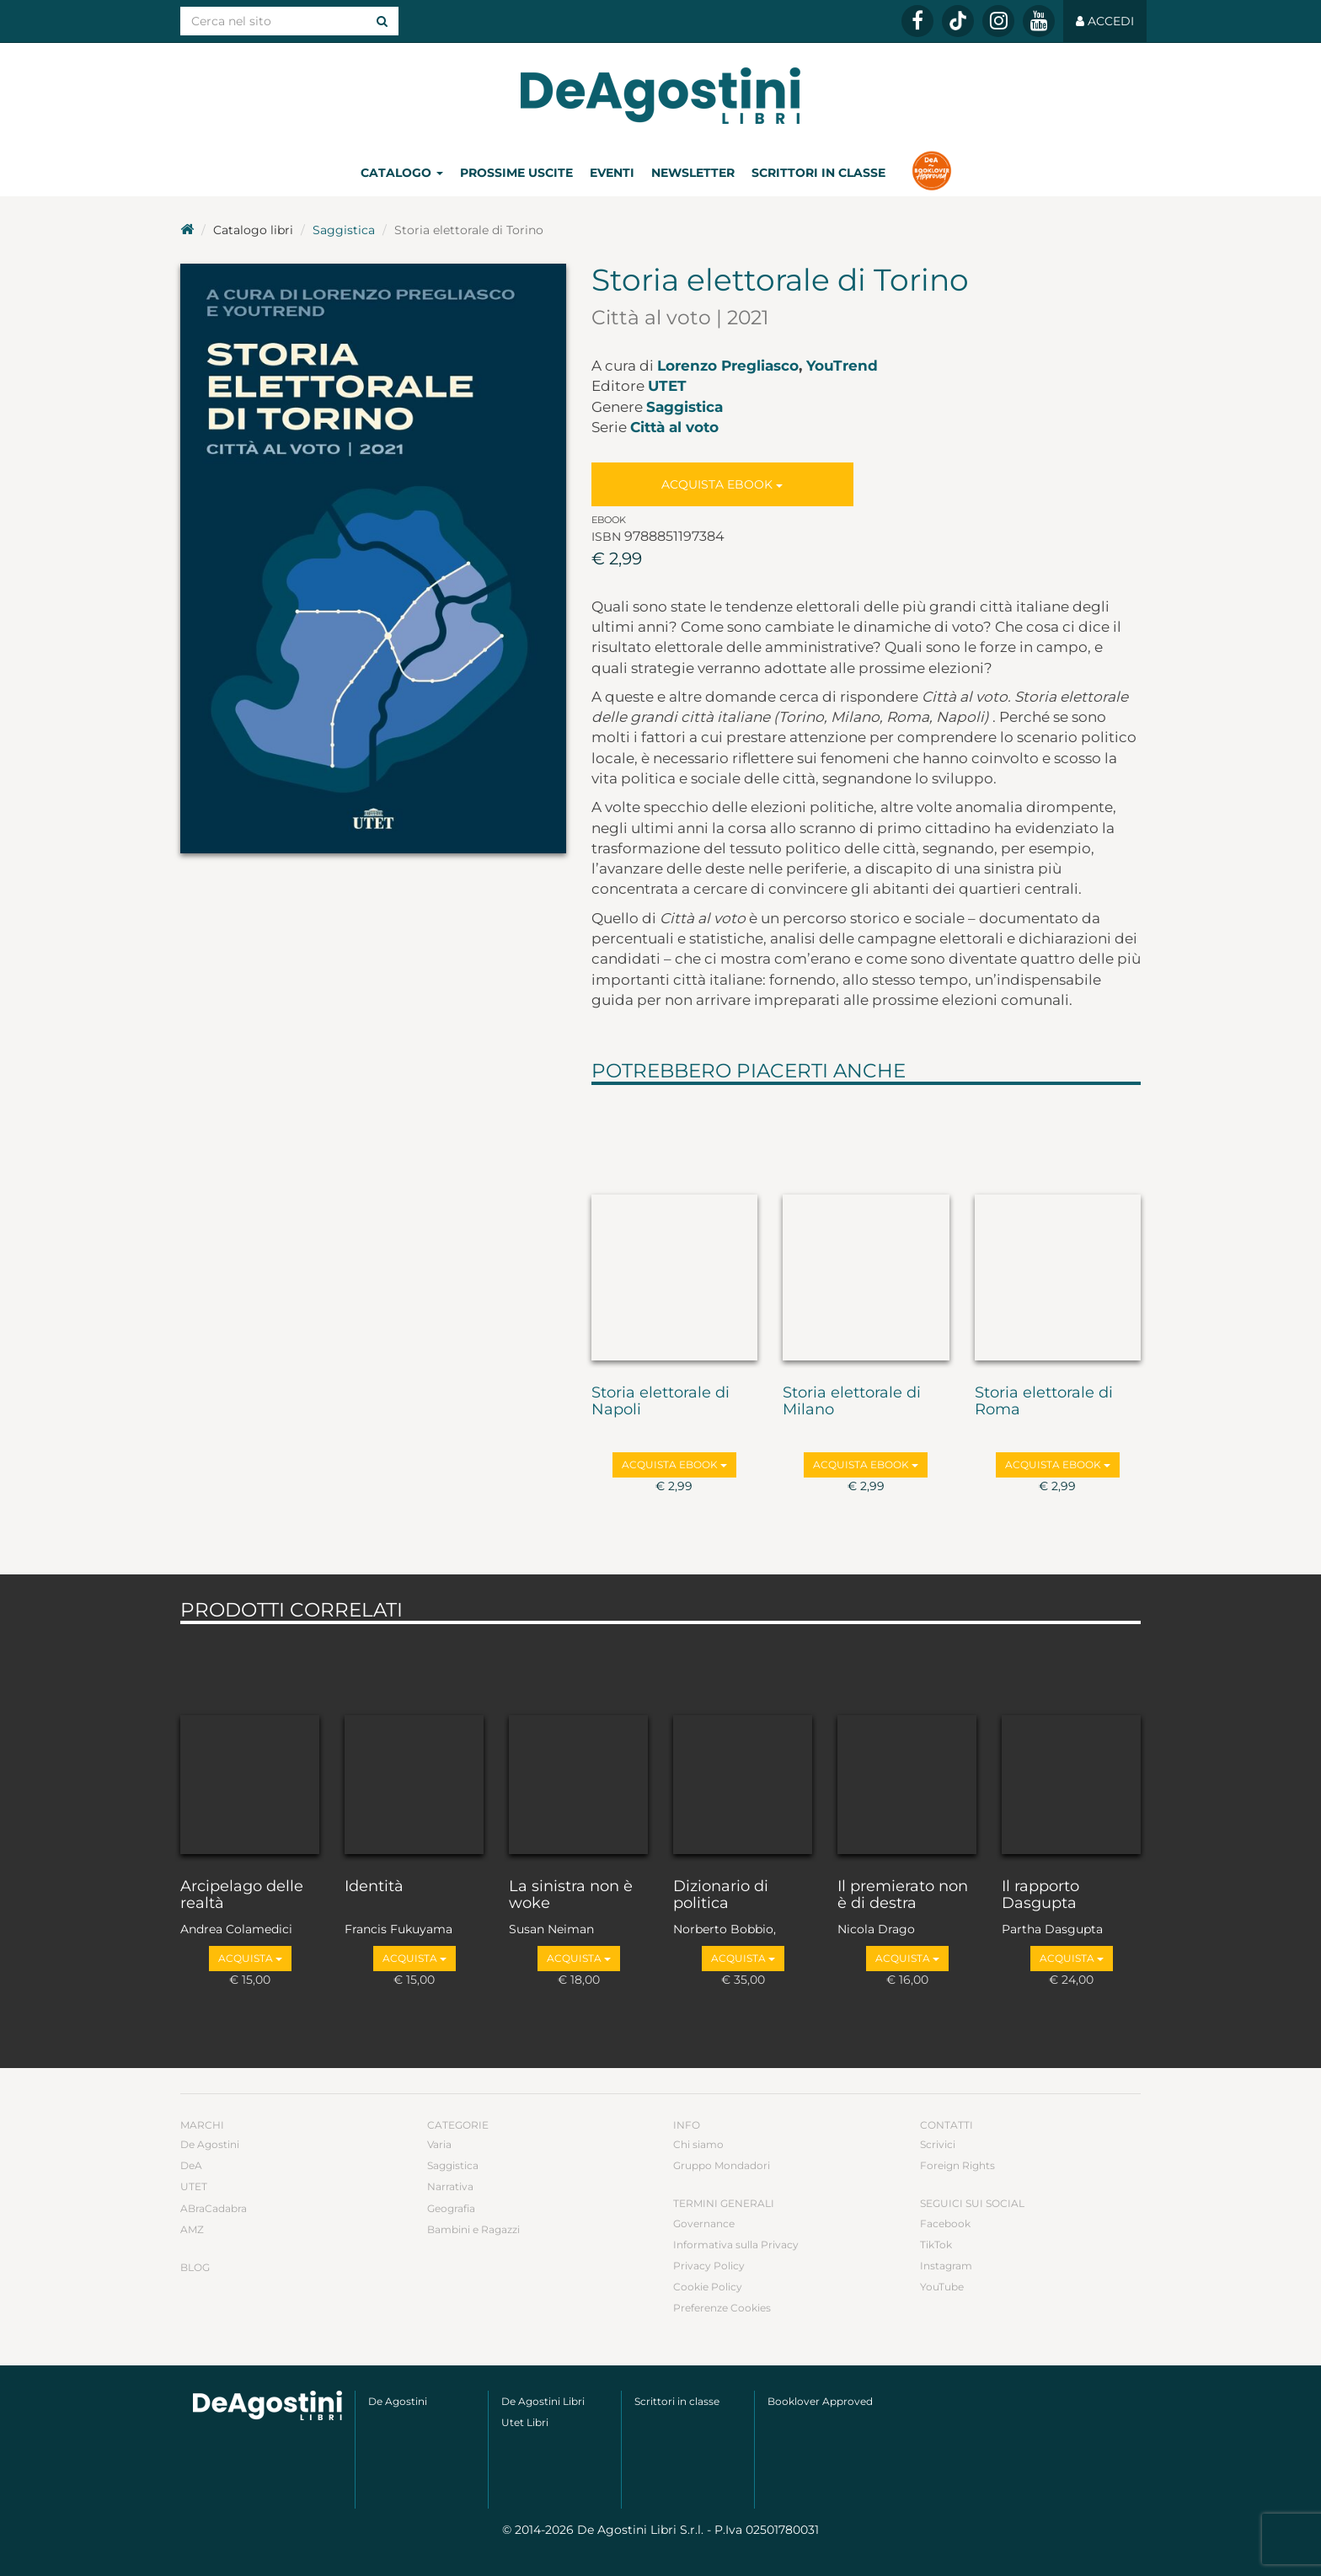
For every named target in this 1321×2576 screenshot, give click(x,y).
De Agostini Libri (543, 2401)
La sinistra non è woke (571, 1895)
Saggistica (344, 230)
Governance (704, 2223)
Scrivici (937, 2144)
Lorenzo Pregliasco (728, 365)
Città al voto (674, 427)
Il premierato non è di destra (902, 1895)
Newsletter (693, 172)
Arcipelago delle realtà (241, 1895)
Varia (439, 2144)
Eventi (612, 172)
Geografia (451, 2208)
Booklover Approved (820, 2401)
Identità (374, 1887)
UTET (667, 385)
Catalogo (402, 172)
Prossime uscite (516, 172)
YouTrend (842, 365)
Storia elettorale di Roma (1044, 1402)
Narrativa (450, 2186)
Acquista (250, 1958)
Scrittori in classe (818, 172)
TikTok (936, 2244)
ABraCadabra (213, 2208)
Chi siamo (698, 2144)
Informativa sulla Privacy (736, 2244)
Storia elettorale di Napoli (660, 1402)
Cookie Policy (707, 2286)
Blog (195, 2267)
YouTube (942, 2286)
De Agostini (209, 2144)
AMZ (192, 2229)
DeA (191, 2165)
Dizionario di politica (720, 1895)
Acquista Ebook (722, 484)
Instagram (946, 2265)
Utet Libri (524, 2422)
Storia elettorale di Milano (852, 1402)
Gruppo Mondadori (721, 2165)
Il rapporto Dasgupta (1040, 1895)
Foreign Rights (957, 2165)
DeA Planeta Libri (660, 95)
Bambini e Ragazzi (473, 2229)
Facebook (945, 2223)
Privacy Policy (709, 2265)
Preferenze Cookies (722, 2307)
